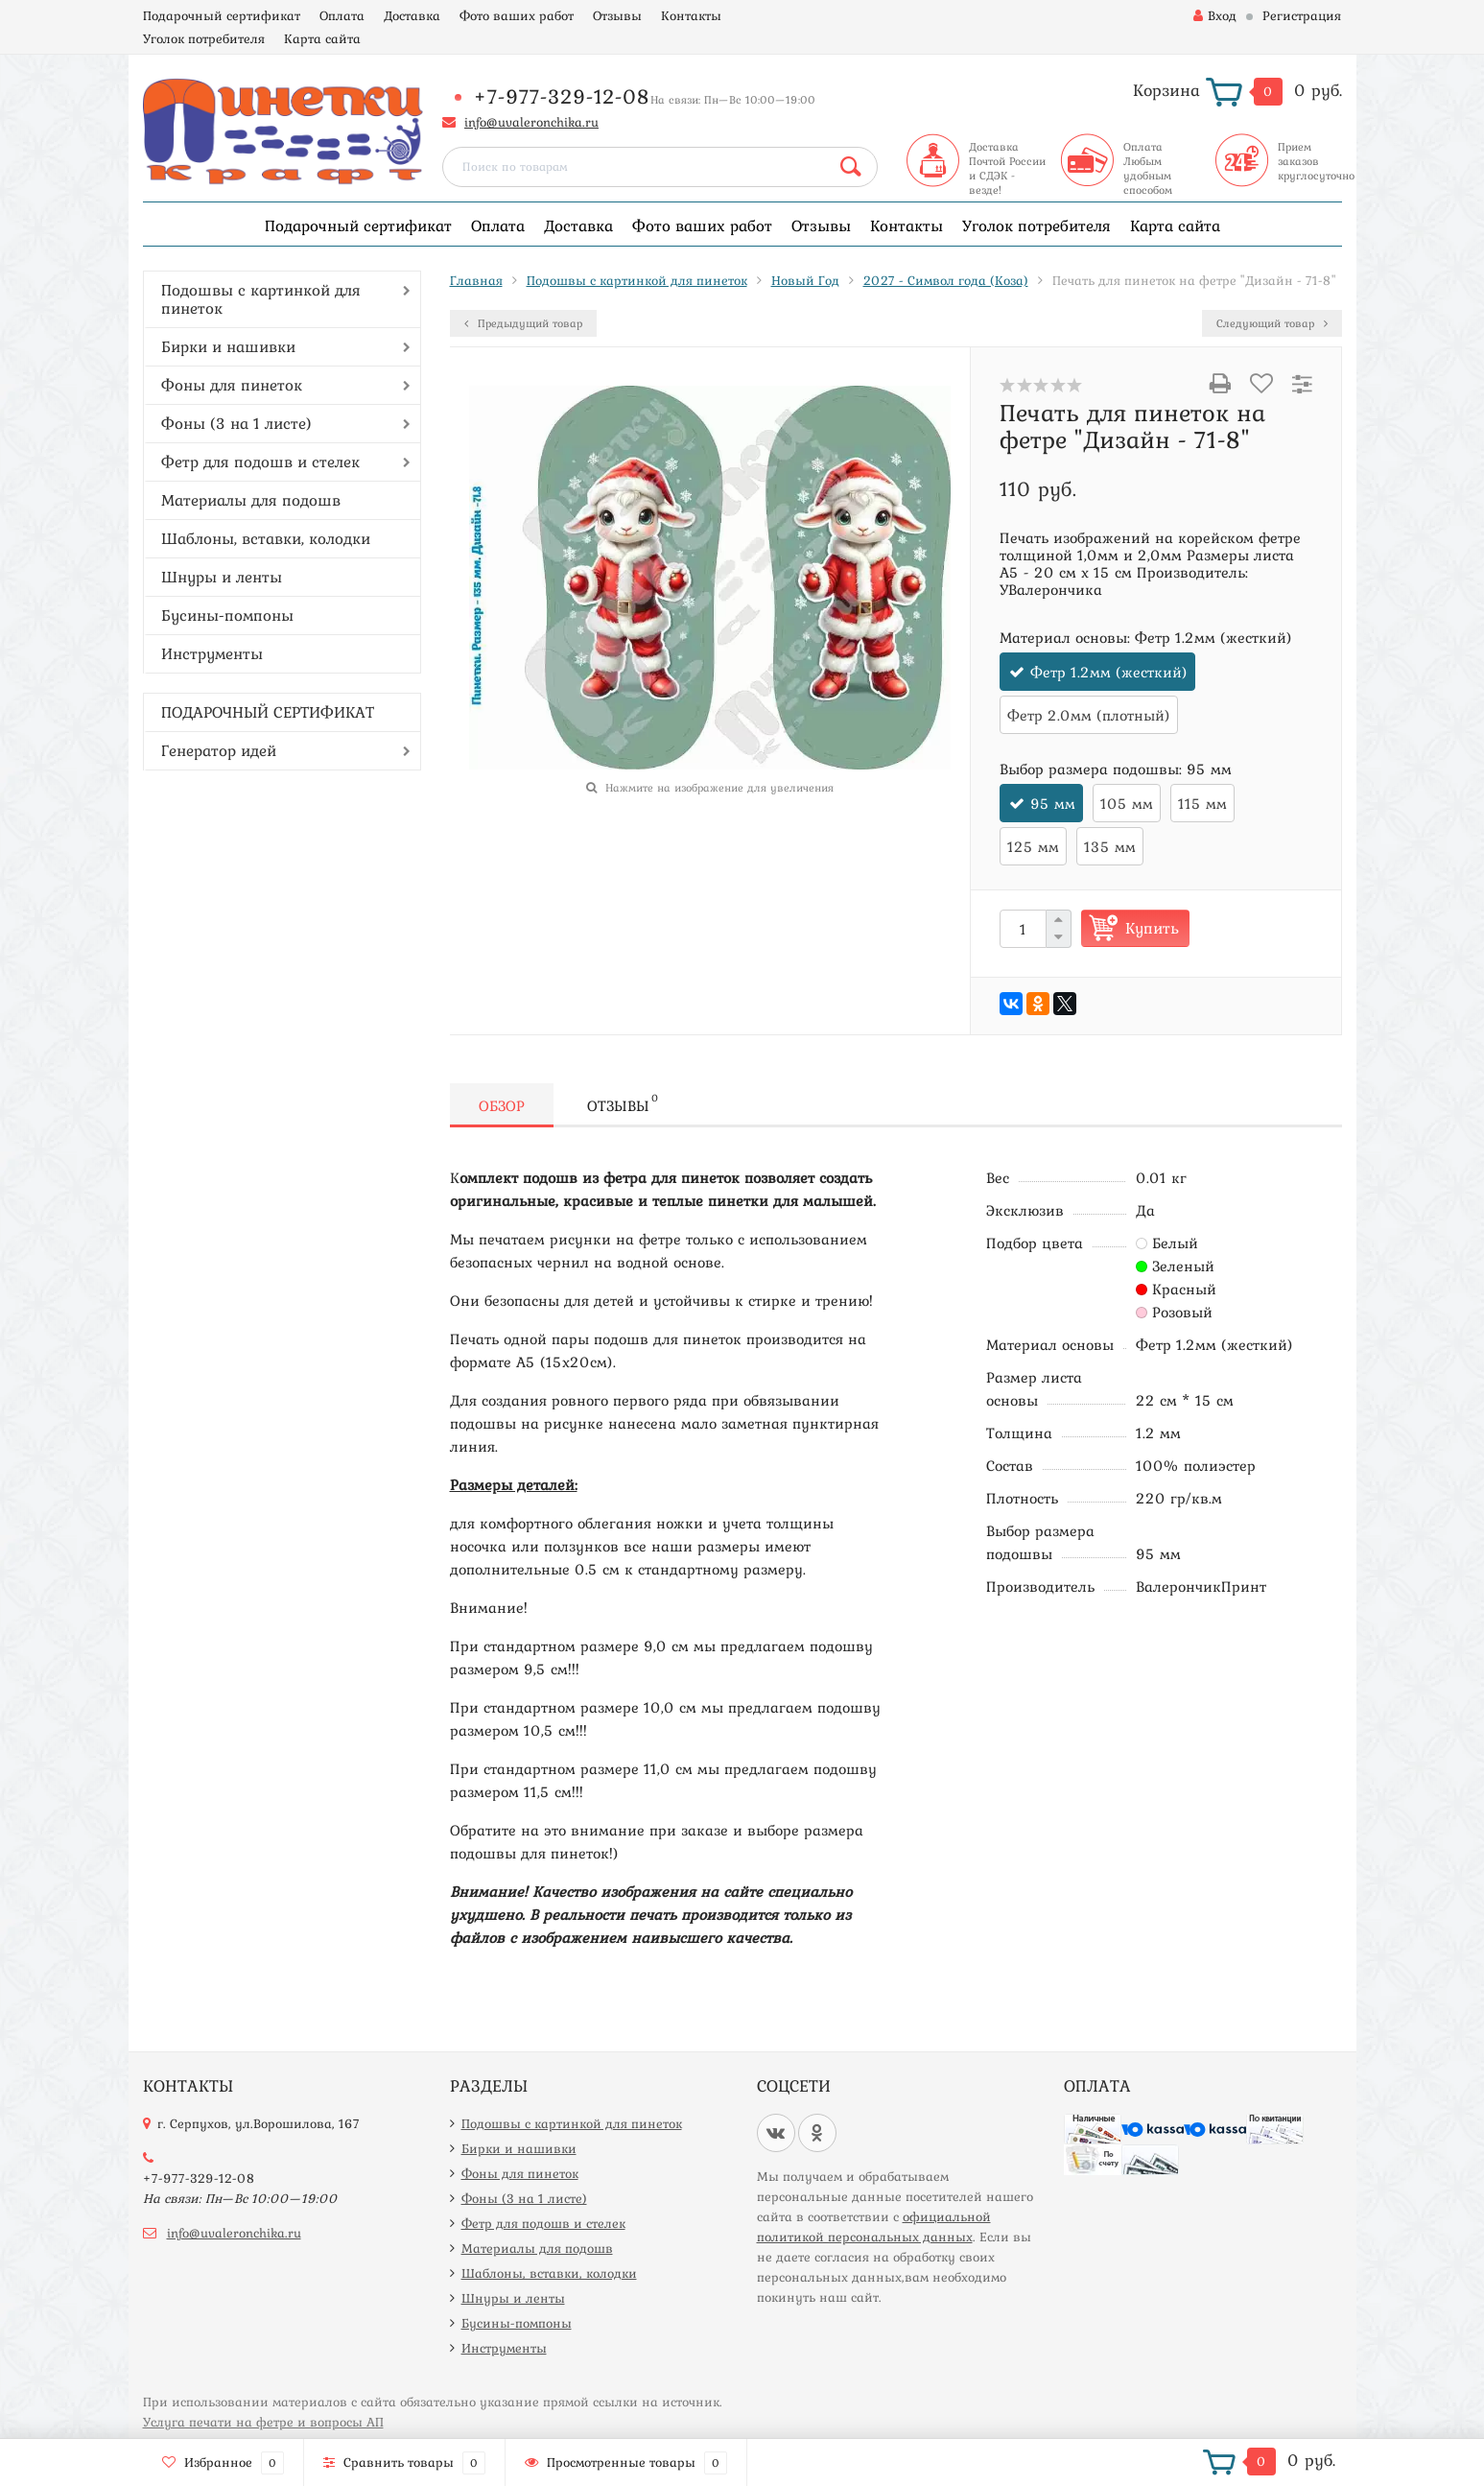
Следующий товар (1272, 323)
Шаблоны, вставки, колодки (265, 538)
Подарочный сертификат (221, 15)
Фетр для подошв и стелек (260, 461)
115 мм (1202, 803)
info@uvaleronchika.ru (531, 121)
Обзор (502, 1105)
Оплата (342, 15)
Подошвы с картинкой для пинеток (261, 298)
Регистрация (1301, 15)
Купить (1152, 927)
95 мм (1052, 803)
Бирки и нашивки (228, 346)
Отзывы (617, 15)
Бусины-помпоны (227, 615)
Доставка (412, 15)
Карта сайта (322, 38)
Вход (1215, 15)
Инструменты (212, 653)
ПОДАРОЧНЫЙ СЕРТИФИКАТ (267, 711)
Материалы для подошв (251, 499)
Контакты (691, 15)
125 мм (1033, 846)
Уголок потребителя (204, 38)
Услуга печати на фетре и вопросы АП (263, 2421)
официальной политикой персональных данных (874, 2226)
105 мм (1126, 803)
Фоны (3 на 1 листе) (236, 423)
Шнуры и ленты (221, 576)
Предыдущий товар (523, 323)
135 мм (1110, 846)
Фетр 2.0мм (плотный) (1088, 714)
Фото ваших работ (516, 15)
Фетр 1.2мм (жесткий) (1109, 671)
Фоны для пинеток (231, 384)
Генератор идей (218, 750)
